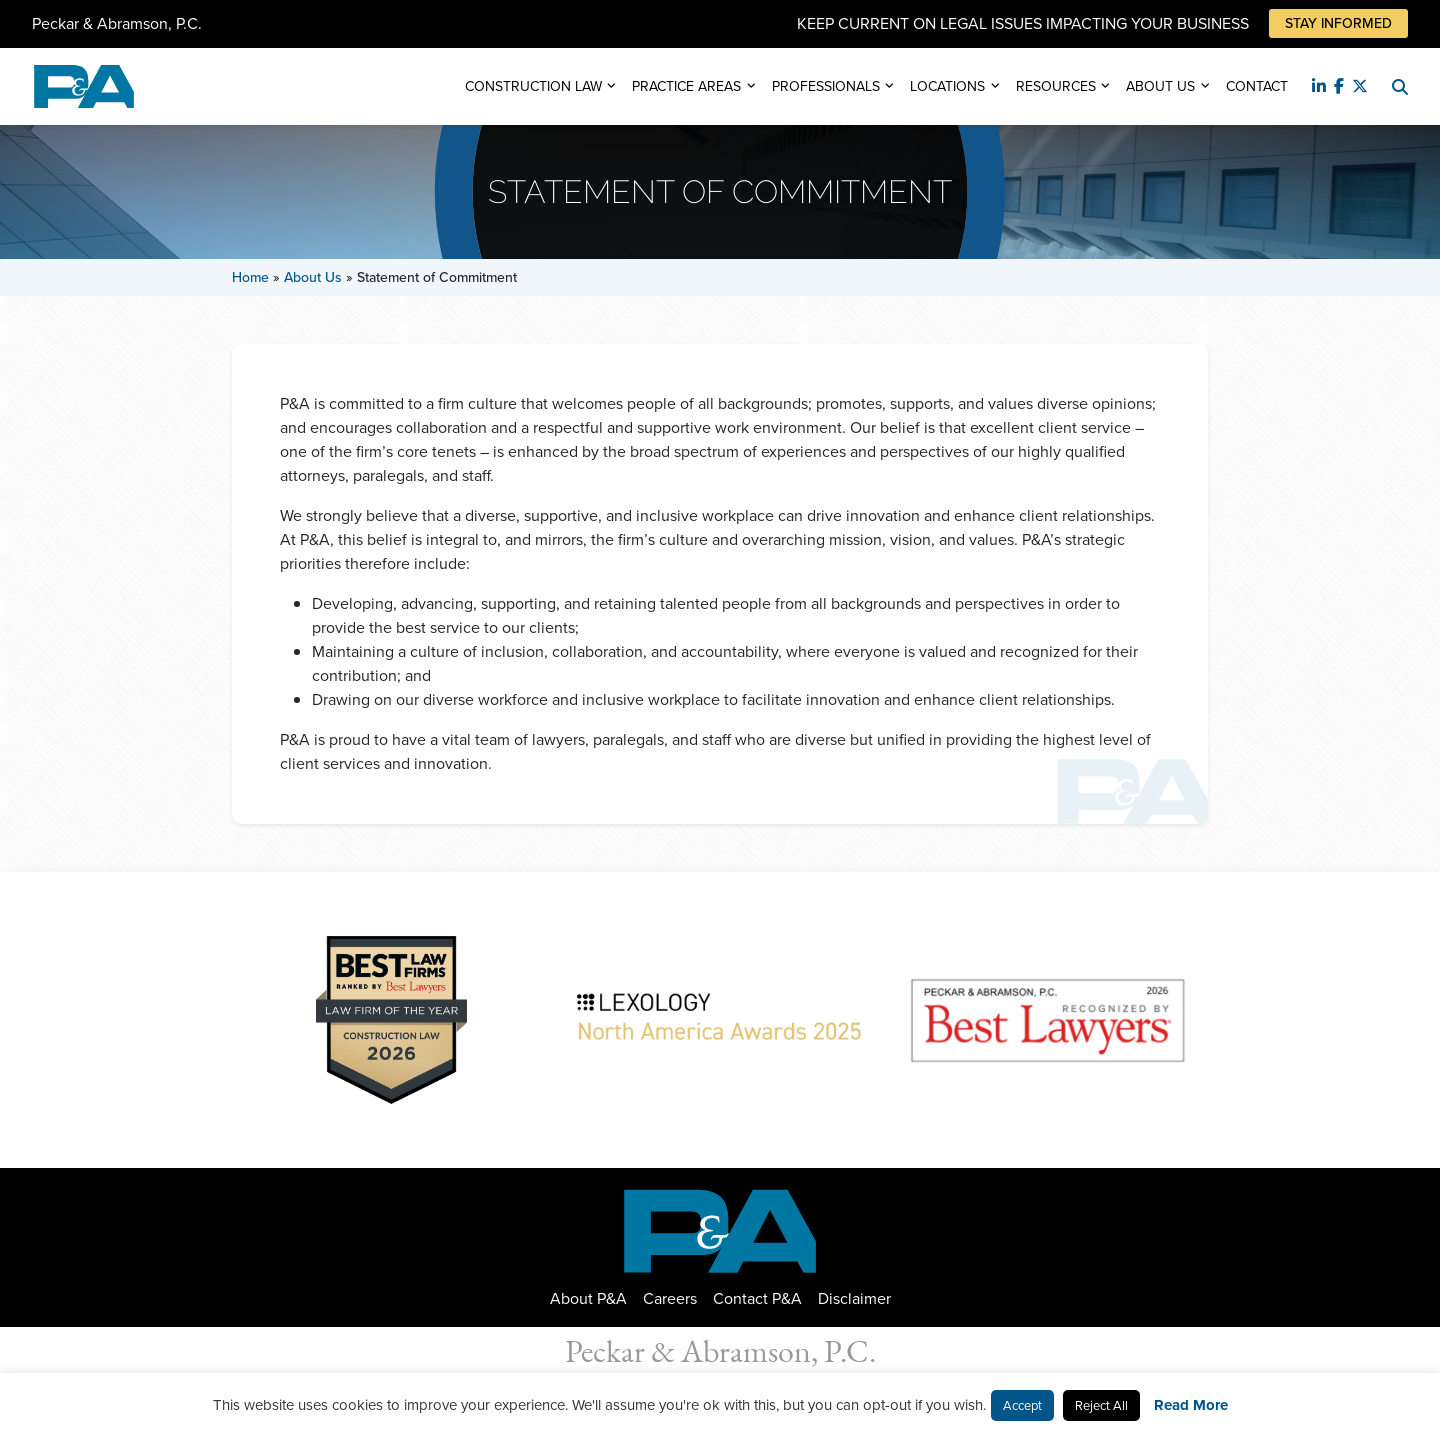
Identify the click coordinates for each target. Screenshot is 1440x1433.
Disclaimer (854, 1298)
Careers (670, 1298)
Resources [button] (1056, 86)
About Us (313, 277)
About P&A (588, 1298)
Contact (1257, 86)
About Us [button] (1160, 86)
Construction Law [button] (533, 86)
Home (250, 277)
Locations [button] (947, 86)
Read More (1191, 1405)
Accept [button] (1022, 1405)
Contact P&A (757, 1298)
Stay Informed (1338, 23)
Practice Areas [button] (686, 86)
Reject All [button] (1101, 1405)
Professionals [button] (826, 86)
